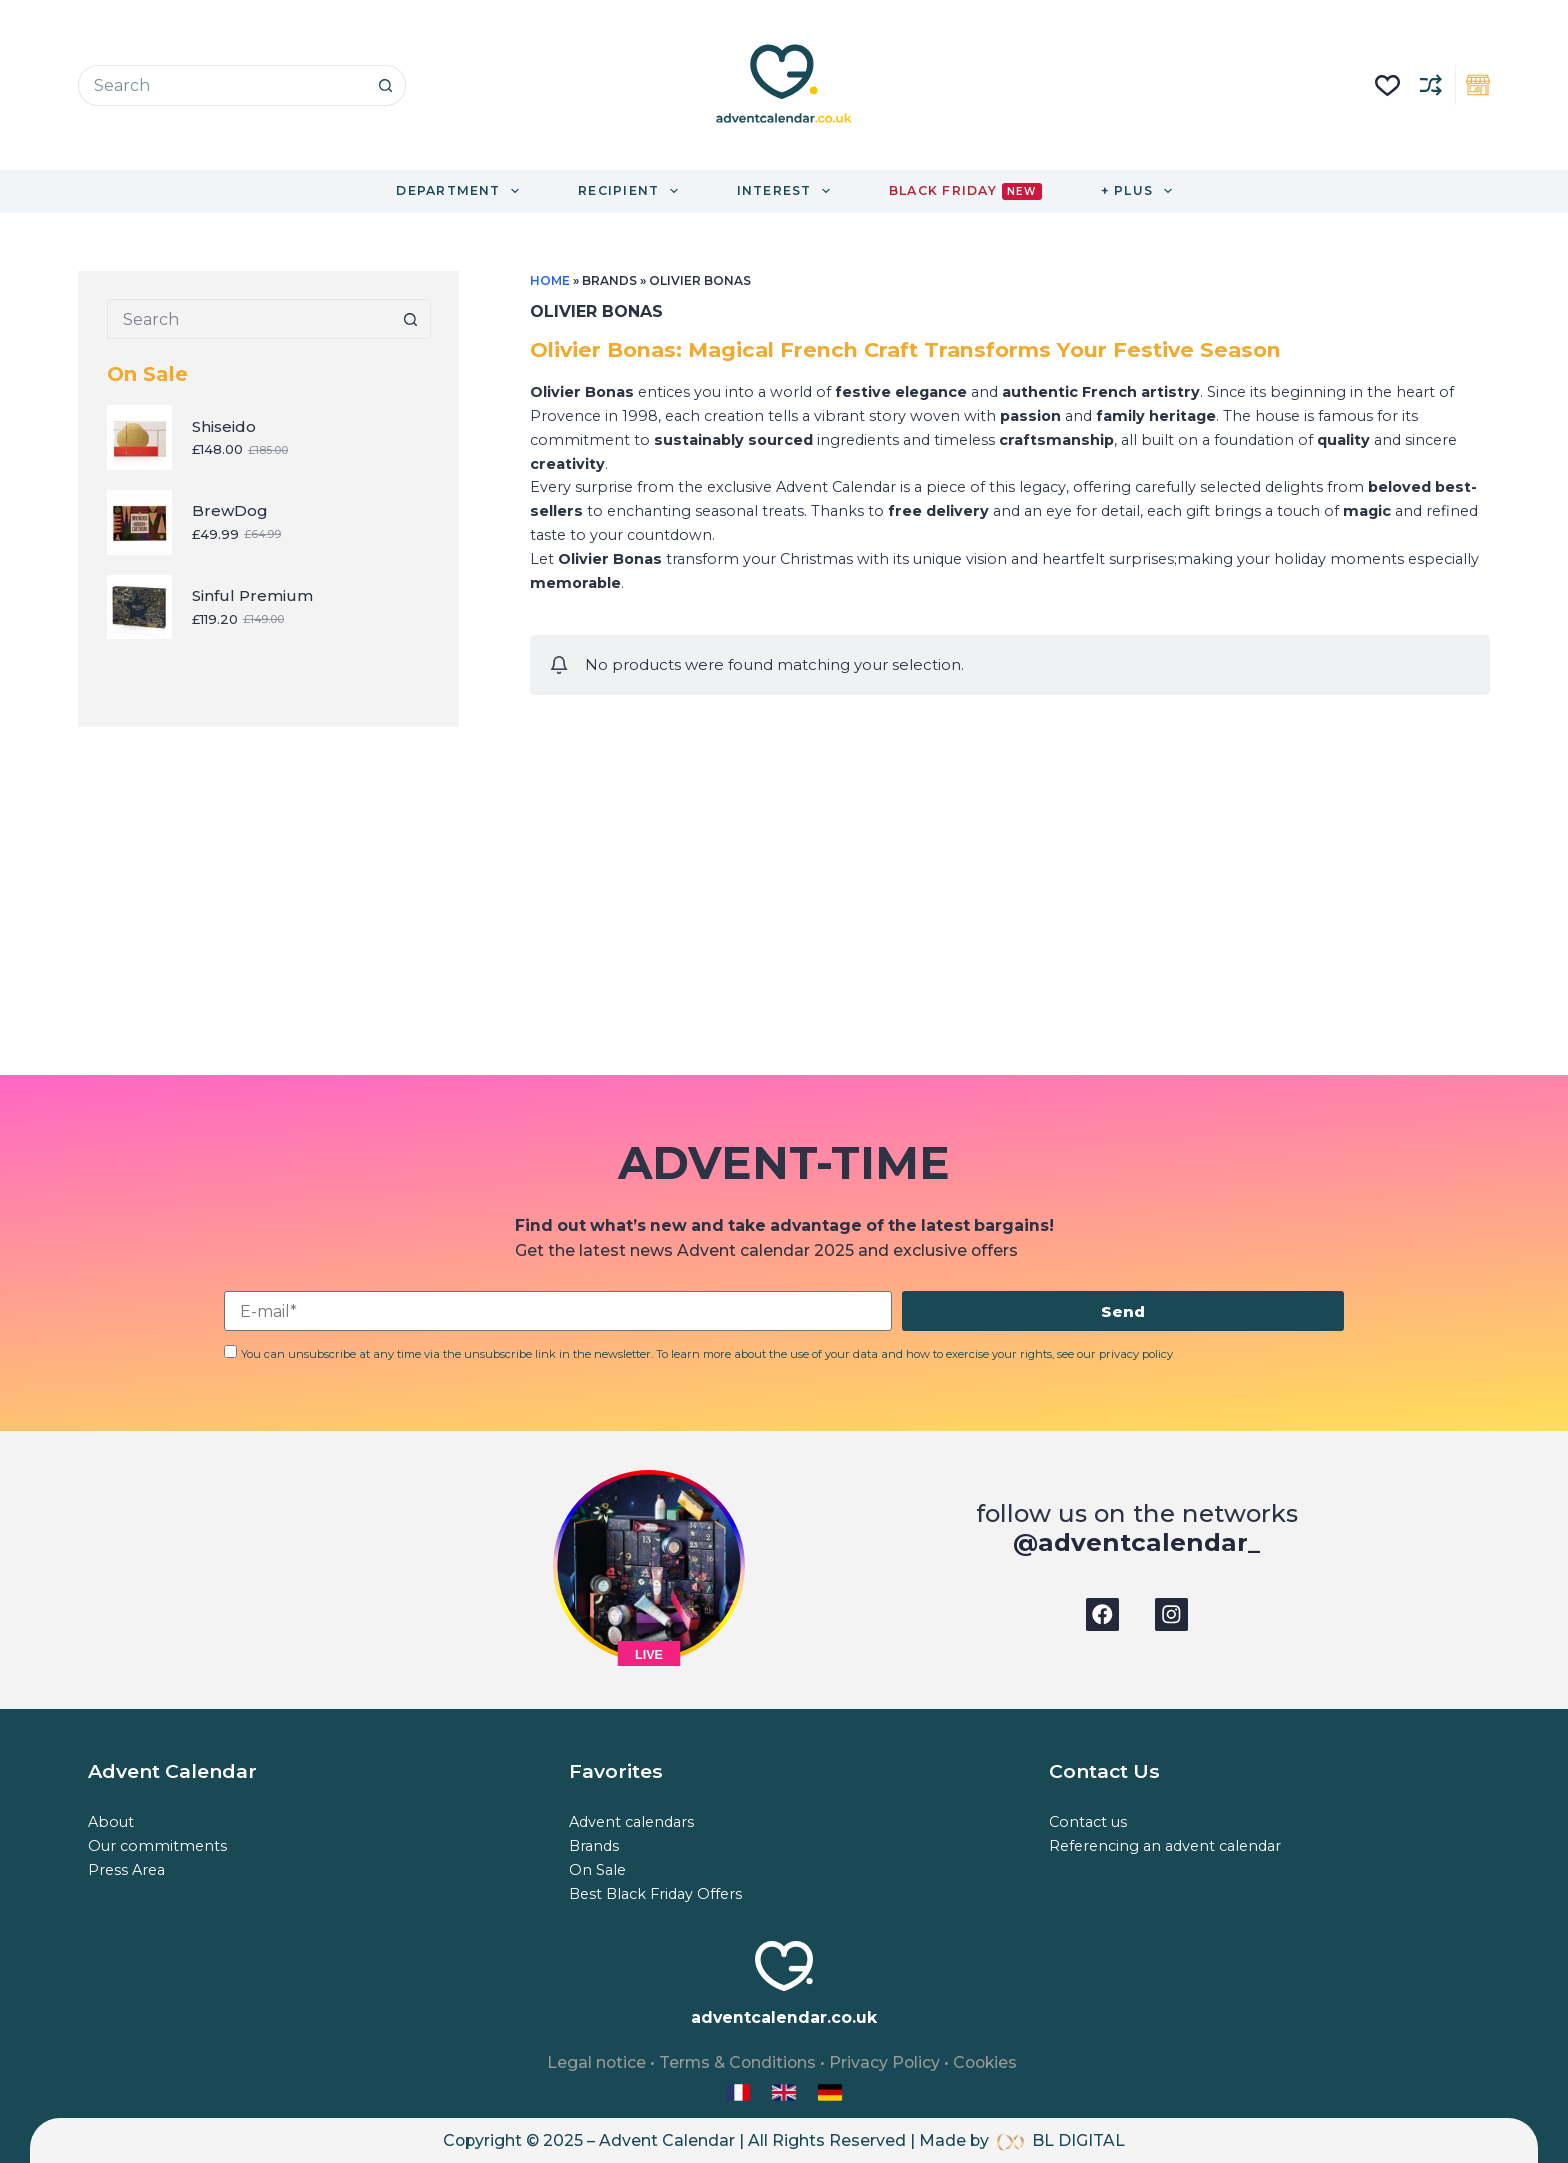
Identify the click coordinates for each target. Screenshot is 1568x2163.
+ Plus (1140, 191)
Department (461, 191)
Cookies (985, 2062)
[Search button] (385, 85)
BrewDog (230, 510)
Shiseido (224, 426)
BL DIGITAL (1078, 2140)
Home (550, 280)
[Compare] (1431, 85)
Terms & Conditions (737, 2062)
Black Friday (965, 191)
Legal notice (596, 2062)
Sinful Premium (252, 595)
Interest (787, 191)
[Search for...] (221, 85)
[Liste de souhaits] (1387, 85)
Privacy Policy (884, 2062)
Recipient (632, 191)
